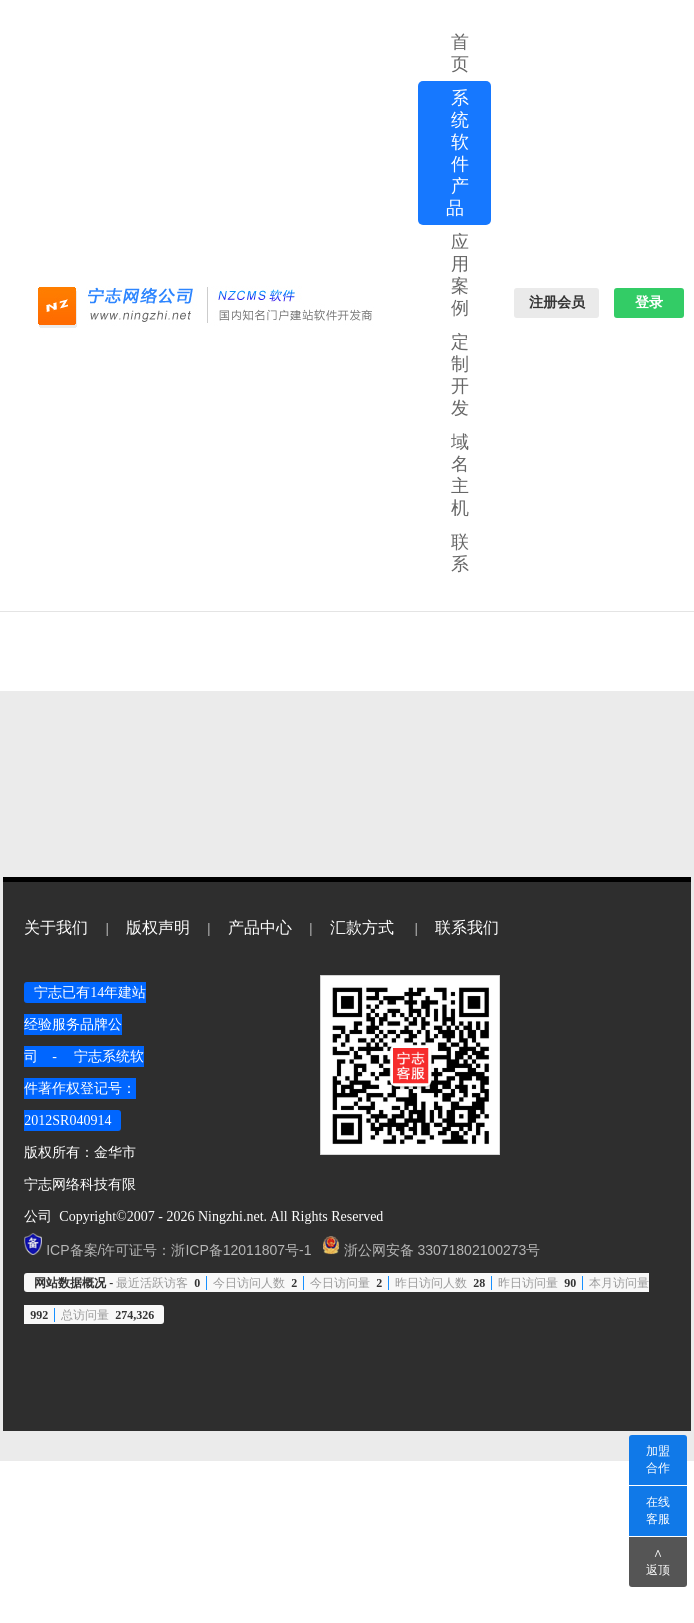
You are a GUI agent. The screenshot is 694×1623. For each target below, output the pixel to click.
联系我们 (467, 927)
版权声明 (158, 927)
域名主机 (460, 475)
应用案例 (460, 275)
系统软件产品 (458, 153)
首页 (460, 53)
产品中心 (260, 927)
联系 (460, 553)
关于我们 (56, 927)
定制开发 (460, 375)
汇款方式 (362, 927)
